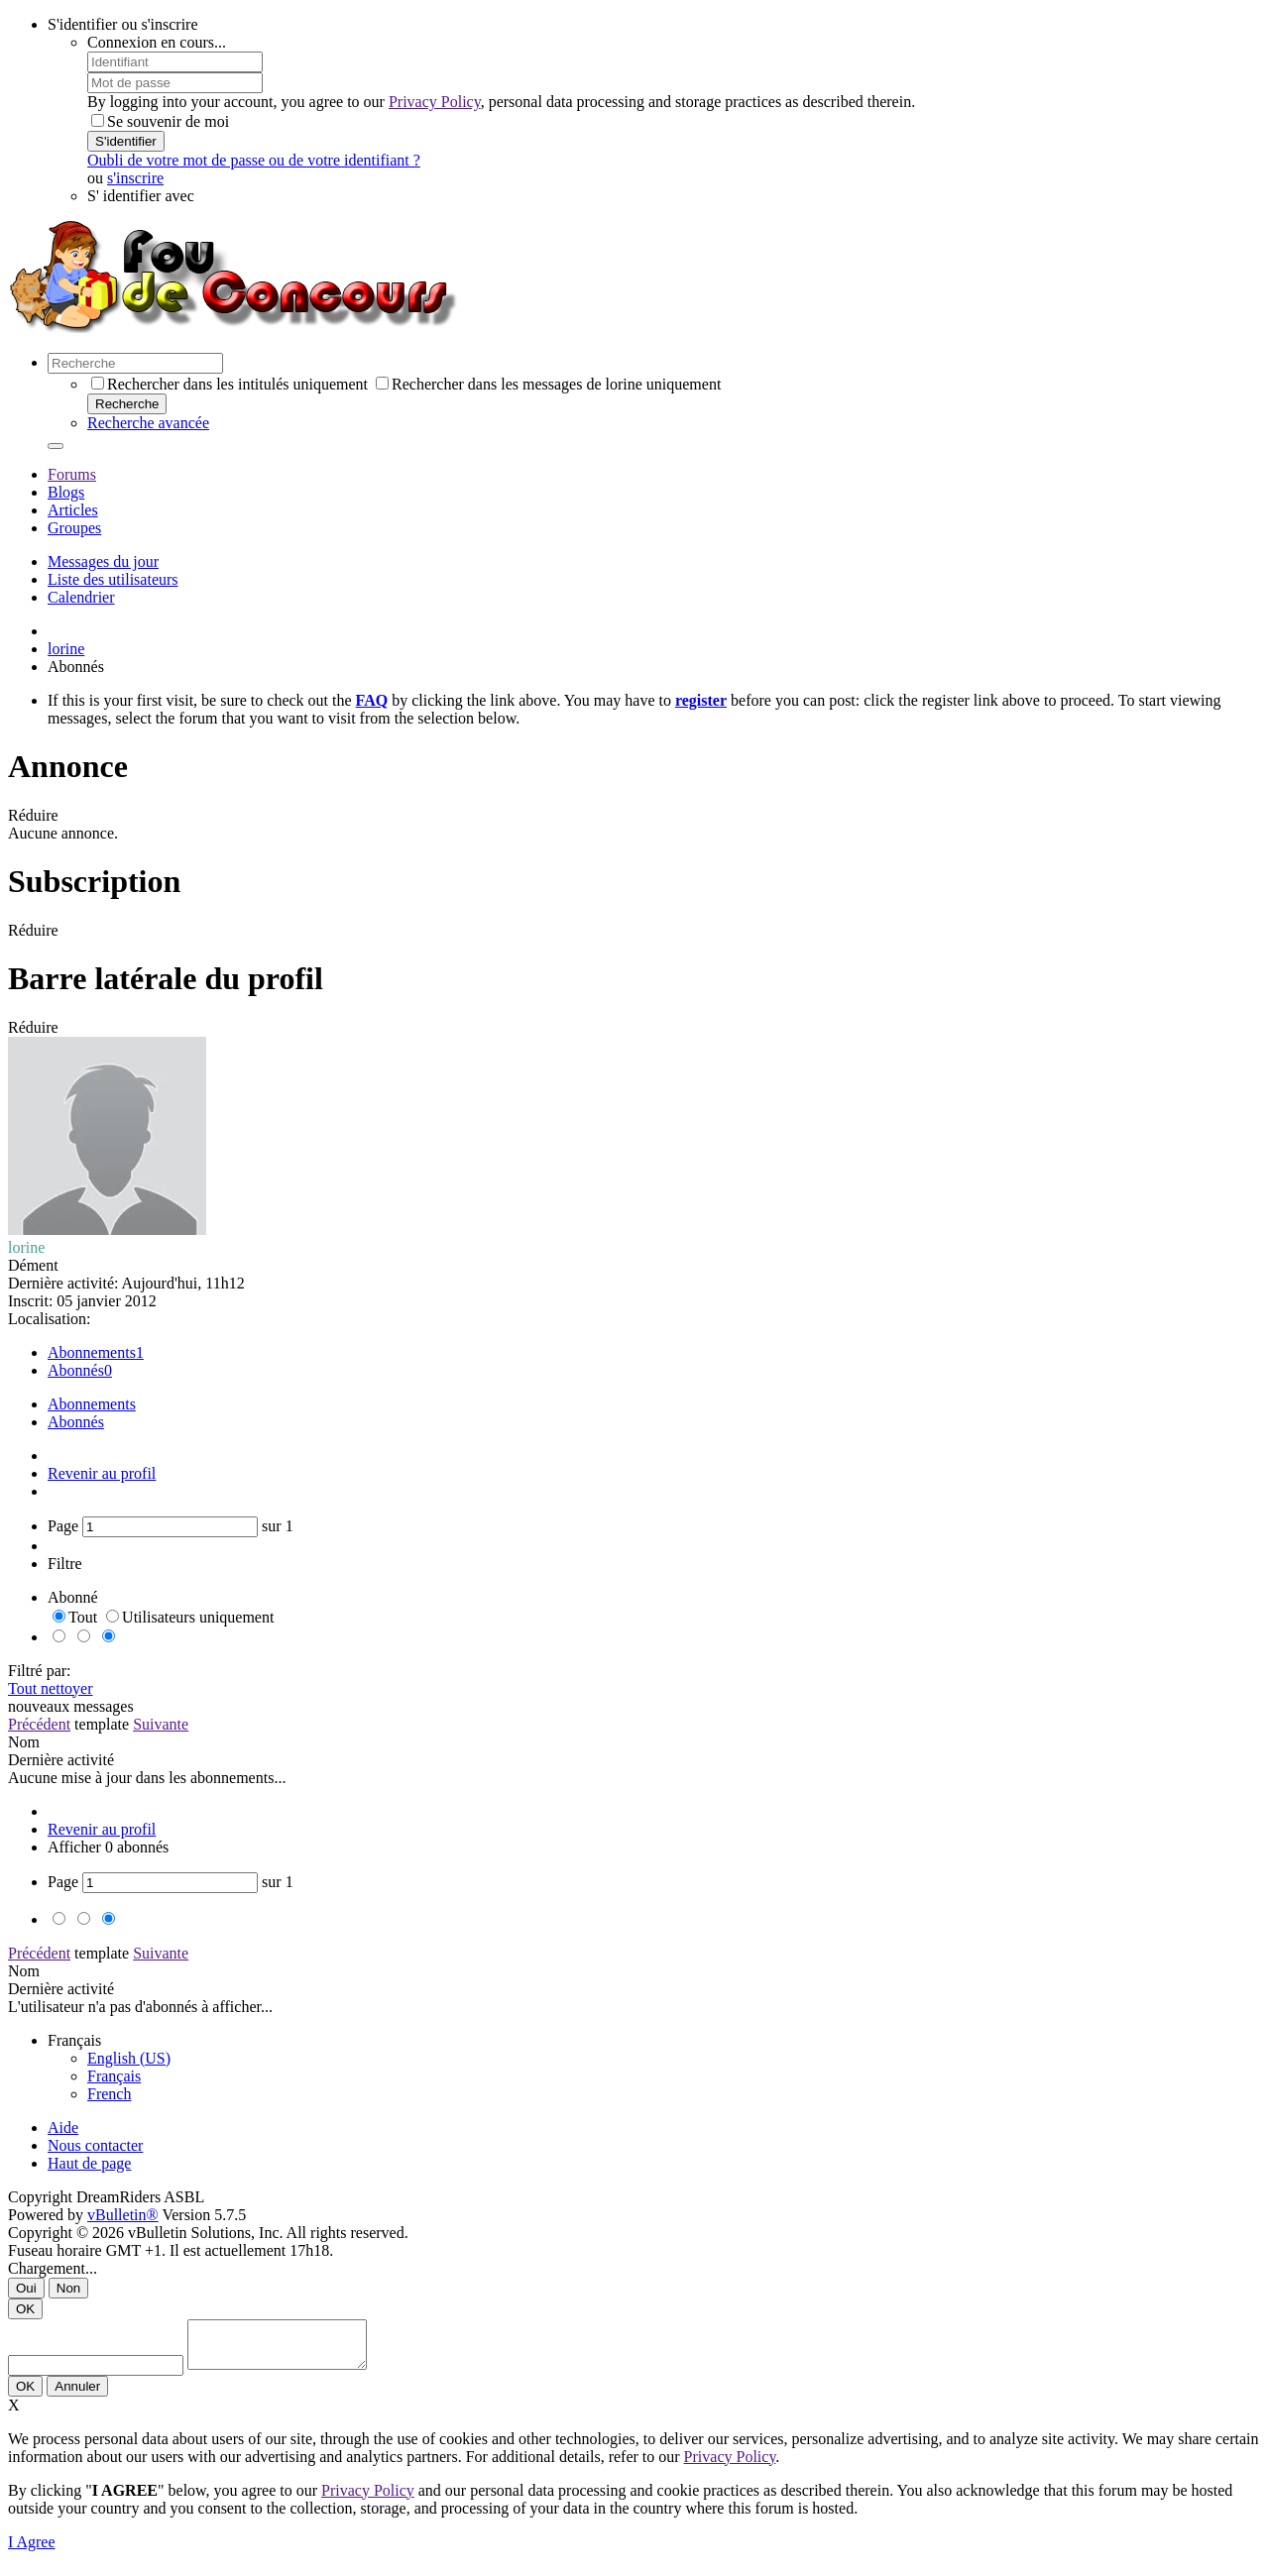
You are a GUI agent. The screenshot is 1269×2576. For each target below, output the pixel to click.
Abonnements (92, 1352)
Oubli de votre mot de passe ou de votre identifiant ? (253, 160)
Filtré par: (39, 1670)
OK (25, 2308)
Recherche (127, 403)
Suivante (160, 1724)
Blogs (66, 492)
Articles (73, 510)
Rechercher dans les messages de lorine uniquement (548, 384)
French (109, 2093)
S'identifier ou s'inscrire (123, 24)
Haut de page (89, 2163)
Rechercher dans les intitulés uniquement (229, 384)
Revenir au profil (102, 1473)
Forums (72, 474)
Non (68, 2288)
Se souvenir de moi (160, 121)
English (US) (129, 2058)
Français (114, 2076)
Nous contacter (95, 2145)
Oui (26, 2288)
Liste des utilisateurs (113, 579)
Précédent (39, 1724)
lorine (66, 648)
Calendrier (81, 597)
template (101, 1724)
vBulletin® (123, 2214)
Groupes (74, 527)
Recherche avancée (148, 422)
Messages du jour (103, 561)
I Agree (32, 2550)
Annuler (77, 2395)
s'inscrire (135, 177)
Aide (63, 2127)
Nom (24, 1742)
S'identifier (126, 141)
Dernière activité (61, 1759)
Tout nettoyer (50, 1688)
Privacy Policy (435, 101)
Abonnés (76, 1370)
